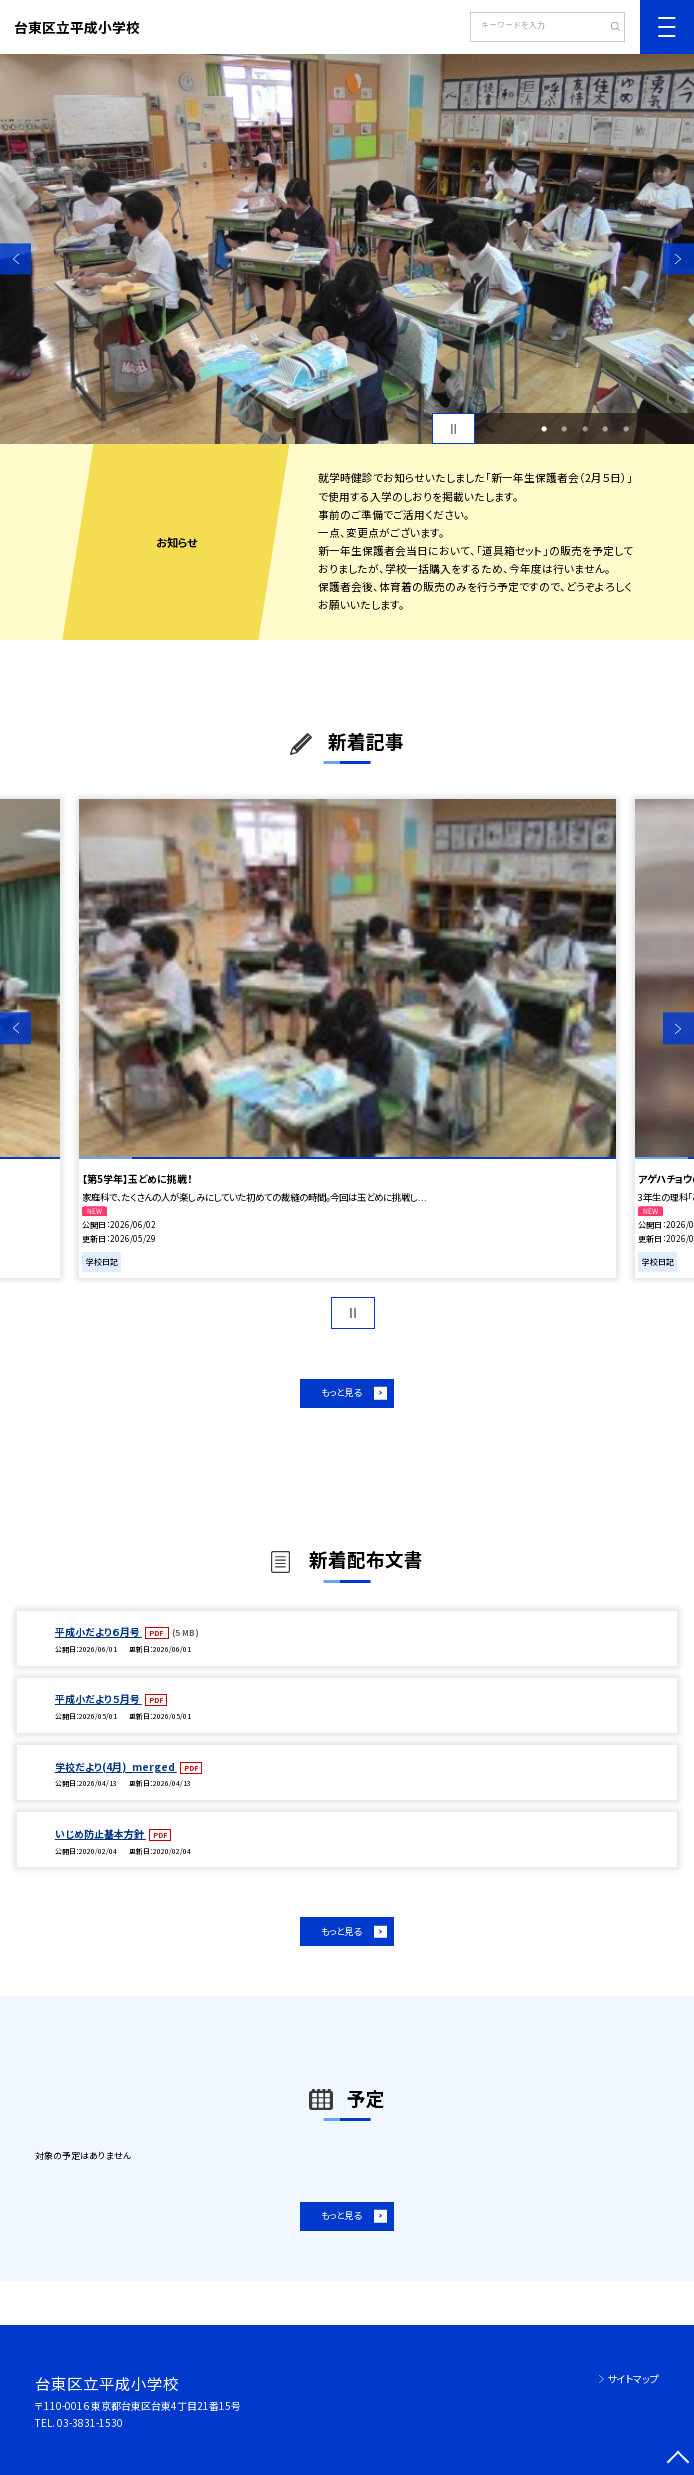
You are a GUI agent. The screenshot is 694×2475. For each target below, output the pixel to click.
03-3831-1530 (90, 2422)
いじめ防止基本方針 (100, 1833)
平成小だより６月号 (98, 1631)
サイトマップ (633, 2378)
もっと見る (341, 1392)
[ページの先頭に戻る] (678, 2459)
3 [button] (585, 429)
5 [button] (626, 429)
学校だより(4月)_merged (116, 1766)
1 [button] (544, 429)
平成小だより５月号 (98, 1698)
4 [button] (605, 429)
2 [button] (564, 429)
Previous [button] (15, 258)
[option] (347, 249)
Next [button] (678, 258)
